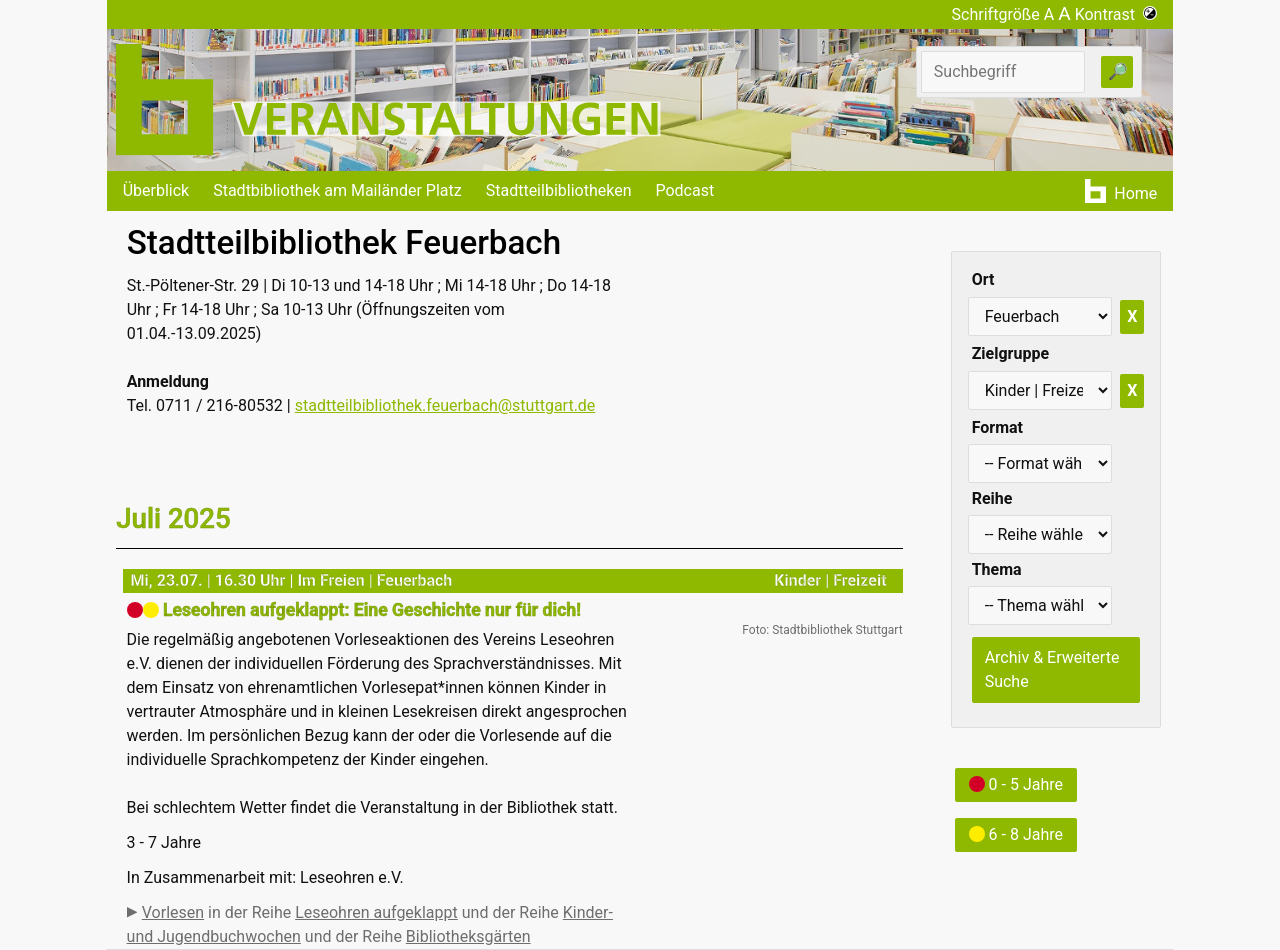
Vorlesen (173, 912)
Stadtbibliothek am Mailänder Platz (337, 190)
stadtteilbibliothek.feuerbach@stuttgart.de (445, 405)
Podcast (684, 190)
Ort (983, 279)
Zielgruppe (1010, 353)
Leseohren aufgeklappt (376, 912)
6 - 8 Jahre (1016, 834)
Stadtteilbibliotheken (559, 190)
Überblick (156, 190)
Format (997, 427)
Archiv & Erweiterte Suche (1052, 669)
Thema (997, 569)
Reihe (992, 498)
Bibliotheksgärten (468, 936)
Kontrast (1116, 14)
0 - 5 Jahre (1016, 784)
